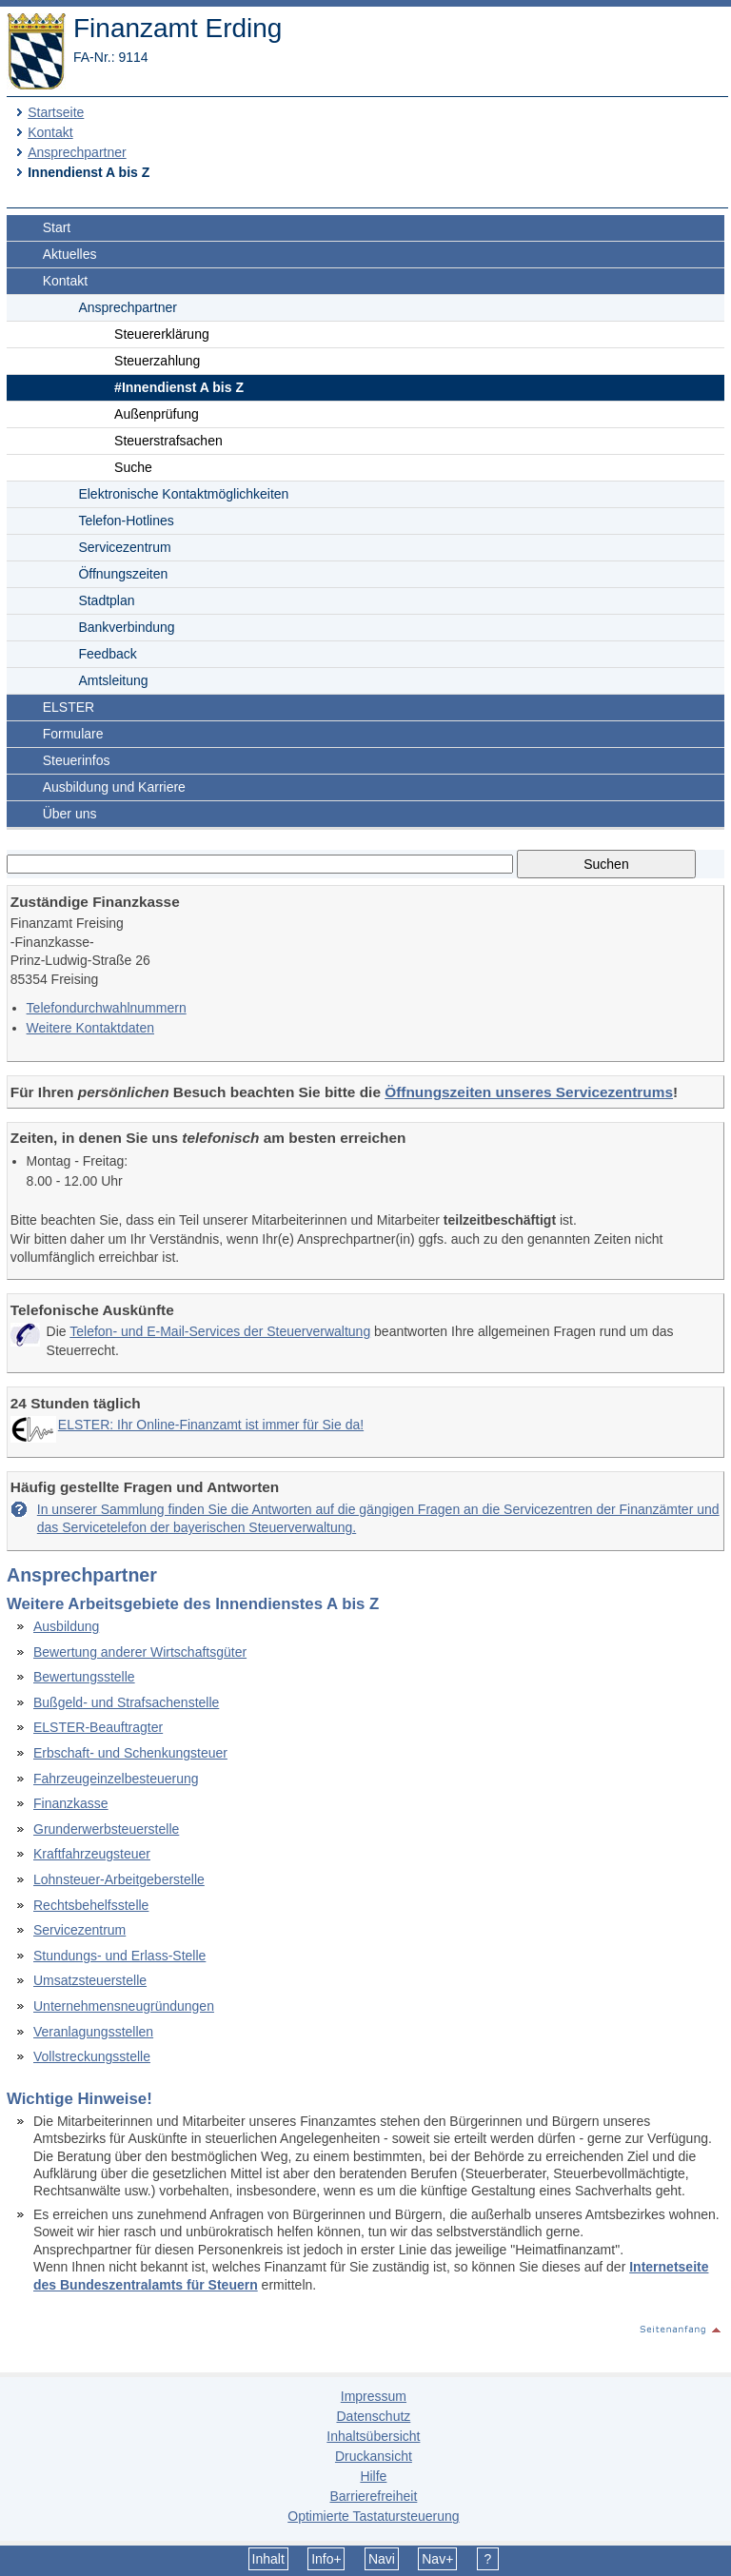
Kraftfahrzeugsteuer (91, 1853)
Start (57, 227)
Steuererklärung (161, 334)
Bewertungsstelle (84, 1676)
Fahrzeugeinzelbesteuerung (116, 1778)
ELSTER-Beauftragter (98, 1727)
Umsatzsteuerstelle (90, 1980)
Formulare (73, 733)
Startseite (56, 112)
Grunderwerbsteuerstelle (106, 1829)
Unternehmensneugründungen (123, 2006)
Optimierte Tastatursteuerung (373, 2516)
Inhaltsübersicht (373, 2436)
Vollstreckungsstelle (91, 2056)
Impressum (373, 2396)
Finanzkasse (71, 1803)
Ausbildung (66, 1626)
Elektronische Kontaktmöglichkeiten (183, 493)
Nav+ (437, 2558)
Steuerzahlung (157, 360)
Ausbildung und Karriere (114, 787)
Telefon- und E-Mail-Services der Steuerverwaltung (219, 1331)
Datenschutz (373, 2416)
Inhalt (268, 2558)
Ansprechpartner (77, 152)
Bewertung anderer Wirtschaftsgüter (140, 1652)
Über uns (70, 813)
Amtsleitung (113, 680)
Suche (133, 467)
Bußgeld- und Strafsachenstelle (126, 1702)
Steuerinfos (76, 760)
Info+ (326, 2558)
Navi (381, 2558)
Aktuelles (70, 254)
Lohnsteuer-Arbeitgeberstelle (119, 1879)
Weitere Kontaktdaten (90, 1027)
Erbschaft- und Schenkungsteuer (130, 1752)
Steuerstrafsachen (168, 440)
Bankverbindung (126, 627)
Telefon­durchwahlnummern (107, 1007)
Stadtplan (106, 600)
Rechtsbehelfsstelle (90, 1905)
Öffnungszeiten (123, 573)
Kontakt (50, 132)
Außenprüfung (156, 414)
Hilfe (373, 2476)
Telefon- (125, 520)
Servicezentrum (124, 547)
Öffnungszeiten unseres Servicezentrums (529, 1092)
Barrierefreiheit (373, 2496)
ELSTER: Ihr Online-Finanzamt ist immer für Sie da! (211, 1424)
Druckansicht (373, 2456)
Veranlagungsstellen (93, 2031)
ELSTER (68, 707)
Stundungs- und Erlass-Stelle (119, 1955)
